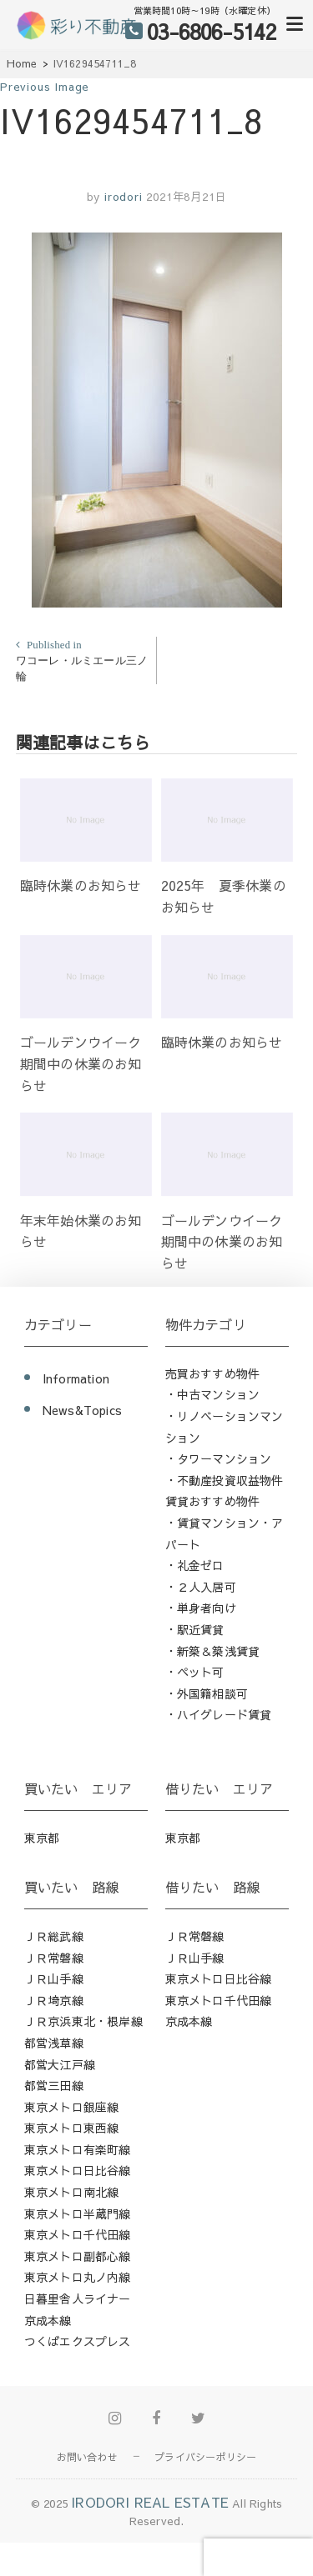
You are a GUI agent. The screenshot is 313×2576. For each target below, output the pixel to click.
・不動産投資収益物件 (224, 1480)
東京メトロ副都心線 (77, 2256)
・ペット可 (195, 1671)
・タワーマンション (218, 1458)
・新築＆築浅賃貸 (212, 1651)
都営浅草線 (53, 2042)
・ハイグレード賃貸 (218, 1714)
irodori (121, 196)
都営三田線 (53, 2085)
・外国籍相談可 (206, 1693)
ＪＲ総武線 (53, 1936)
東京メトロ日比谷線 (77, 2170)
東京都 (42, 1837)
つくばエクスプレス (77, 2341)
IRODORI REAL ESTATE (150, 2502)
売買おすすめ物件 (212, 1373)
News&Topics (82, 1410)
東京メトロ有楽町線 (77, 2149)
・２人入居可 (200, 1586)
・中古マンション (212, 1394)
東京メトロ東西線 (71, 2127)
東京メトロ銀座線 (71, 2106)
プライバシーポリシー (205, 2456)
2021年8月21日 (186, 196)
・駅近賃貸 (195, 1629)
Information (76, 1378)
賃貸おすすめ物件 (212, 1501)
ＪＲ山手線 (53, 1978)
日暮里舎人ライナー (77, 2298)
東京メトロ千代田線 (77, 2234)
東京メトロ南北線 (71, 2191)
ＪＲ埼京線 (53, 2000)
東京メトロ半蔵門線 (77, 2213)
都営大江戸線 (59, 2064)
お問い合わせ (87, 2456)
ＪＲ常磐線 (53, 1957)
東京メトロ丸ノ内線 (77, 2276)
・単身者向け (200, 1607)
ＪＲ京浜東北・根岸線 (83, 2021)
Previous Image (44, 86)
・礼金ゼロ (195, 1565)
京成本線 (48, 2320)
